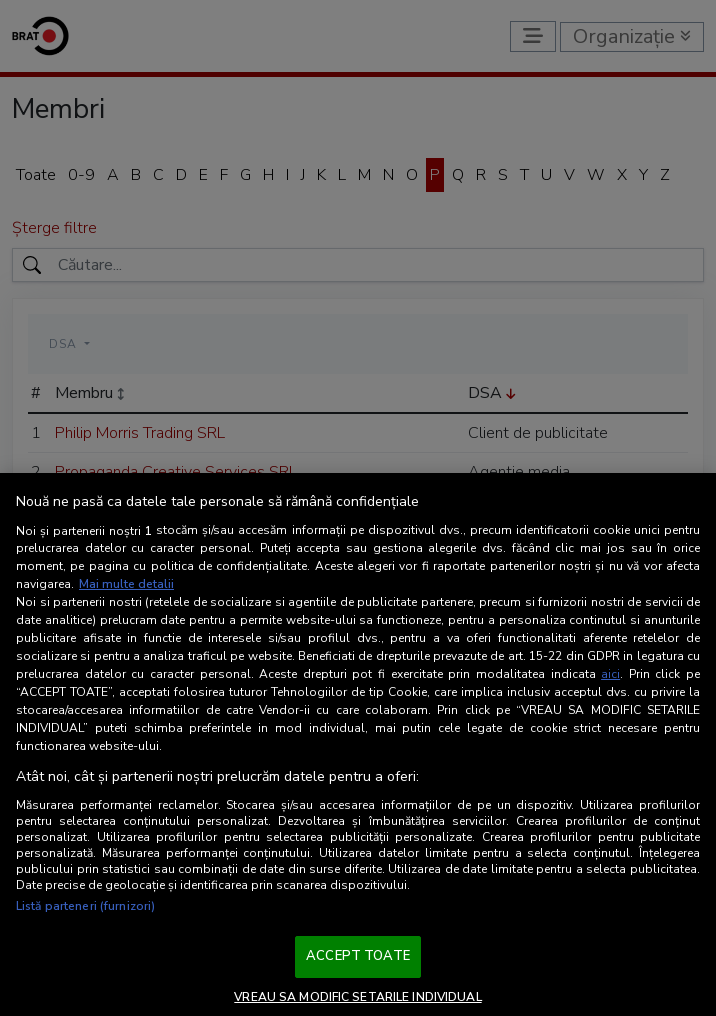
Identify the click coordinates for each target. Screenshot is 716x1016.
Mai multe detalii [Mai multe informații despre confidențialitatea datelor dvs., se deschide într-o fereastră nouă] (126, 584)
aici (610, 674)
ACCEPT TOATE (358, 956)
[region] (358, 744)
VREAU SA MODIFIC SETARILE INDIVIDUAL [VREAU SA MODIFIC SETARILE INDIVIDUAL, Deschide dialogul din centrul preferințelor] (357, 997)
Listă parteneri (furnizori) (85, 906)
